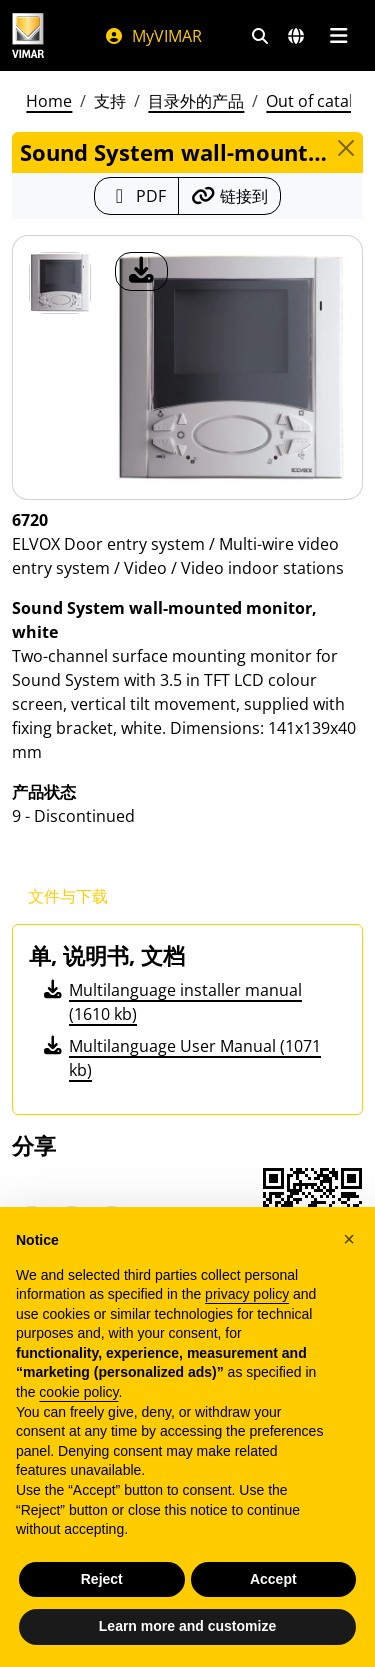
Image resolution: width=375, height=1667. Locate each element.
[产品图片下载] (141, 271)
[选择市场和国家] (296, 36)
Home (49, 101)
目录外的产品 (196, 101)
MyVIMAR (153, 36)
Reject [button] (102, 1579)
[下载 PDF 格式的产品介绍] (136, 196)
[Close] (346, 148)
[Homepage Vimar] (28, 35)
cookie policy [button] (78, 1392)
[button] (349, 1239)
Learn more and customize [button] (187, 1626)
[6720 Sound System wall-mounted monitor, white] (60, 283)
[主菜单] (338, 36)
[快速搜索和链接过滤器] (260, 36)
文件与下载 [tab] (68, 896)
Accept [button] (273, 1579)
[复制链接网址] (229, 196)
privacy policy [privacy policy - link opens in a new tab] (247, 1294)
